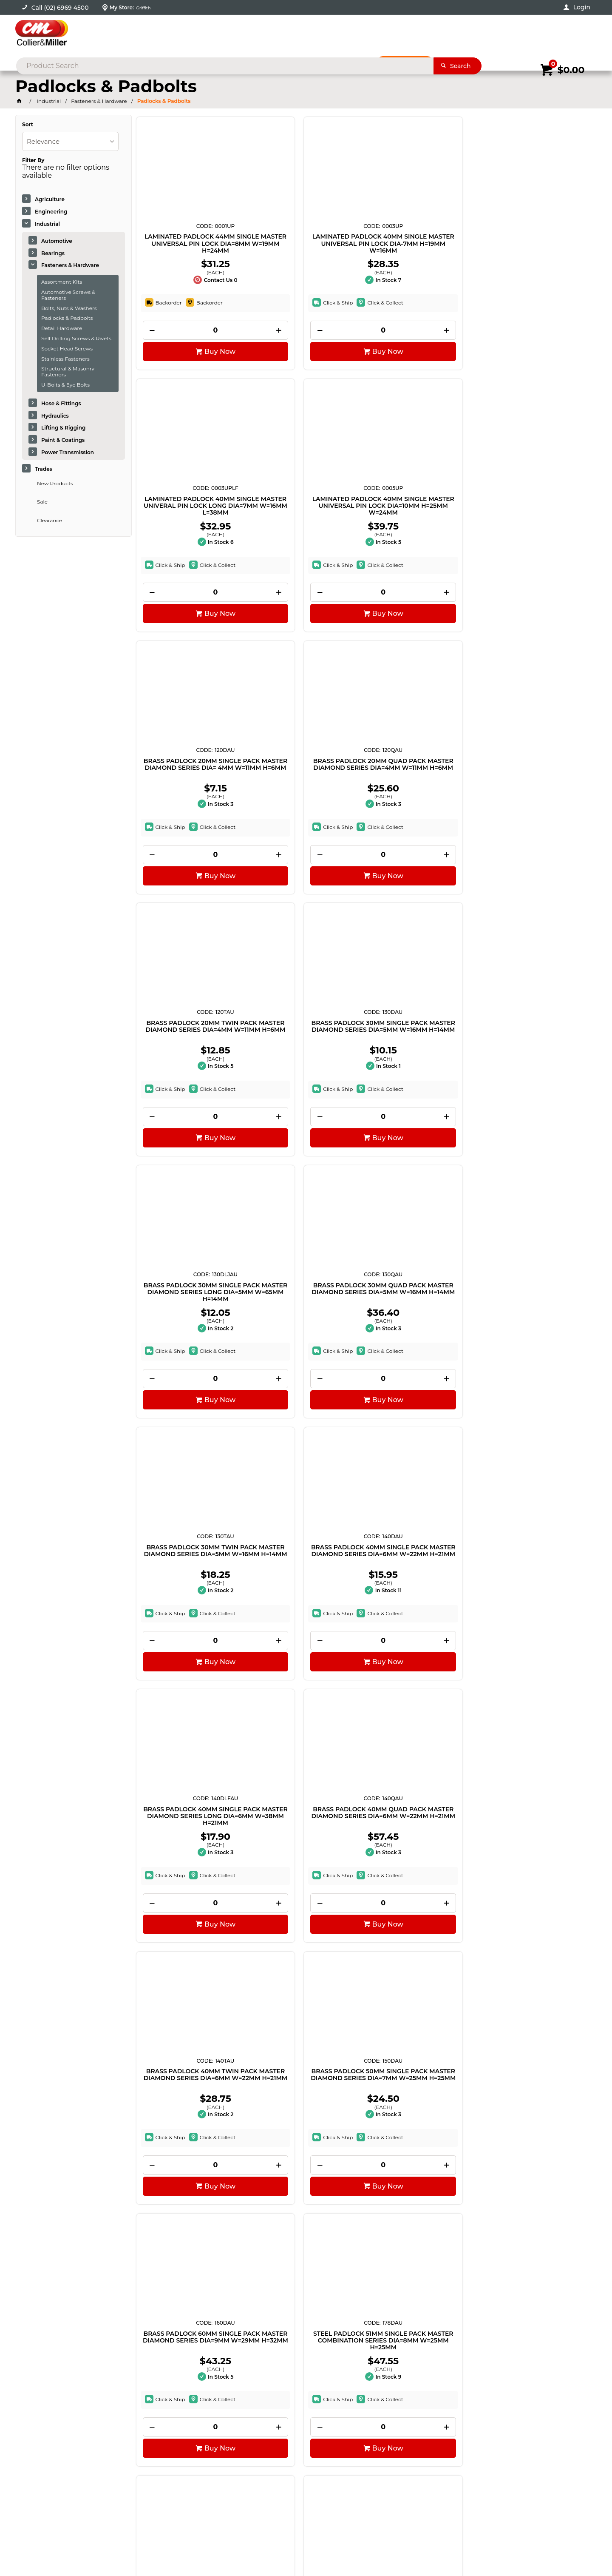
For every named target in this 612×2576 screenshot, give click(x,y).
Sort (27, 125)
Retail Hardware (61, 328)
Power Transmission (67, 452)
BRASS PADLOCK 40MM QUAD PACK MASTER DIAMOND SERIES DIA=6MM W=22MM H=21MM (306, 1064)
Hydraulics (55, 416)
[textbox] (293, 34)
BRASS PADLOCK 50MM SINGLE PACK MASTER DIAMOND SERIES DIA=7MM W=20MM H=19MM (306, 1611)
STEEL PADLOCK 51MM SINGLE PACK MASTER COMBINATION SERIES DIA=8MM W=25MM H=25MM (306, 1337)
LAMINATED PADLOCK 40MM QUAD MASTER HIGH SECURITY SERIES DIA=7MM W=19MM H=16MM (422, 1611)
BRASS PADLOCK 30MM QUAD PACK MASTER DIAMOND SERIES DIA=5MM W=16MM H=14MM (306, 791)
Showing (77, 2317)
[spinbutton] (190, 339)
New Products (55, 483)
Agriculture (50, 199)
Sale (42, 501)
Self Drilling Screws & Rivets (76, 338)
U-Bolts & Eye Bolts (65, 384)
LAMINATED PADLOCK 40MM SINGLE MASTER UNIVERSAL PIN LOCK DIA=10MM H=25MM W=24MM (539, 245)
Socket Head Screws (67, 348)
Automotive (56, 241)
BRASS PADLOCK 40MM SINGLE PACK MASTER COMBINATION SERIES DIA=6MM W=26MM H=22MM (306, 2157)
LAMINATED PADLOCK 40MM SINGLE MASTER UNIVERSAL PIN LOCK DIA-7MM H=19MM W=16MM (306, 245)
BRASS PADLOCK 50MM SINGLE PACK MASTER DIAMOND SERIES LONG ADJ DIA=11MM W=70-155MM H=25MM (422, 1337)
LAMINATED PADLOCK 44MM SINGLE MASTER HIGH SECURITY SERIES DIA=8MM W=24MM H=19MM (538, 1337)
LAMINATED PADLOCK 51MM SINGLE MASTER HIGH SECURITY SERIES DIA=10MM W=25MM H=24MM (538, 1884)
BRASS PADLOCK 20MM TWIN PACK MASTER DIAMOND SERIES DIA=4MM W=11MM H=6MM (422, 518)
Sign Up (531, 2376)
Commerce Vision (104, 2546)
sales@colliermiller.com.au (485, 2437)
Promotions (409, 62)
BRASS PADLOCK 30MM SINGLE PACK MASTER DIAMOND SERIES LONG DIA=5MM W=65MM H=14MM (189, 791)
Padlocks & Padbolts (67, 318)
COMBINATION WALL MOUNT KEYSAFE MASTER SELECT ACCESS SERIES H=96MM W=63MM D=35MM (422, 1884)
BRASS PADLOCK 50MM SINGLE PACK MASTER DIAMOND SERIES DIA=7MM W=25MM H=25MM (538, 1064)
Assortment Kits (61, 282)
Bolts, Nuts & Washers (69, 308)
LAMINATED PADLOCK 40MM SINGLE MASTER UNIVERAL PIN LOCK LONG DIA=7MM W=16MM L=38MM (422, 245)
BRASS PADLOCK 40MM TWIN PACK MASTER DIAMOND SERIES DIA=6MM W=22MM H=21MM (422, 1064)
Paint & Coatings (63, 440)
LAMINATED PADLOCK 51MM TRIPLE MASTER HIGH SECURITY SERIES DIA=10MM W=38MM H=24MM (190, 2157)
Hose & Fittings (61, 403)
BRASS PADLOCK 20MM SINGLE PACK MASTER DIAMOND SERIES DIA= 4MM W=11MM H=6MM (189, 518)
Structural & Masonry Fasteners (67, 371)
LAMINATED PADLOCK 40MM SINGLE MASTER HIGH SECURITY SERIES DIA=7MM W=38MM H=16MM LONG (189, 1884)
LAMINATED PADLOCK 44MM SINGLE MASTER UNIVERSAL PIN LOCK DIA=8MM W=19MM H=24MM (189, 245)
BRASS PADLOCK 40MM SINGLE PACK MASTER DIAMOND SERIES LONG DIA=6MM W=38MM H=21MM (190, 1064)
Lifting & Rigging (63, 427)
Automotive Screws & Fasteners (68, 295)
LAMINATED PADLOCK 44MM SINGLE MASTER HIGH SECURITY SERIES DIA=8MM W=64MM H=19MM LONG (189, 1611)
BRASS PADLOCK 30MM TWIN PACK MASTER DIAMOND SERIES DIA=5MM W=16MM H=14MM (422, 791)
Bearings (53, 253)
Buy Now (194, 360)
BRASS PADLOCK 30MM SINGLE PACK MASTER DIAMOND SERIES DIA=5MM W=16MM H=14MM (538, 518)
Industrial (47, 224)
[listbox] (70, 141)
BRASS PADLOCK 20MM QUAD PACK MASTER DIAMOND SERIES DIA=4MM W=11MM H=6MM (306, 518)
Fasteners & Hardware (70, 265)
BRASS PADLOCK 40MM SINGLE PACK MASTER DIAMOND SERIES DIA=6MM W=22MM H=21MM (538, 791)
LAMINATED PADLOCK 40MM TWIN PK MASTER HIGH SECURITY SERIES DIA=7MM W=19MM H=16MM (306, 1884)
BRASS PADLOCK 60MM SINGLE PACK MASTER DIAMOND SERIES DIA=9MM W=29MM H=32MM (190, 1337)
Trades (43, 469)
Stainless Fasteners (65, 359)
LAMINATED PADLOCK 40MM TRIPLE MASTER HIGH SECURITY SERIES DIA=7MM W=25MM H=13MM (538, 1611)
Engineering (51, 211)
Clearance (49, 520)
